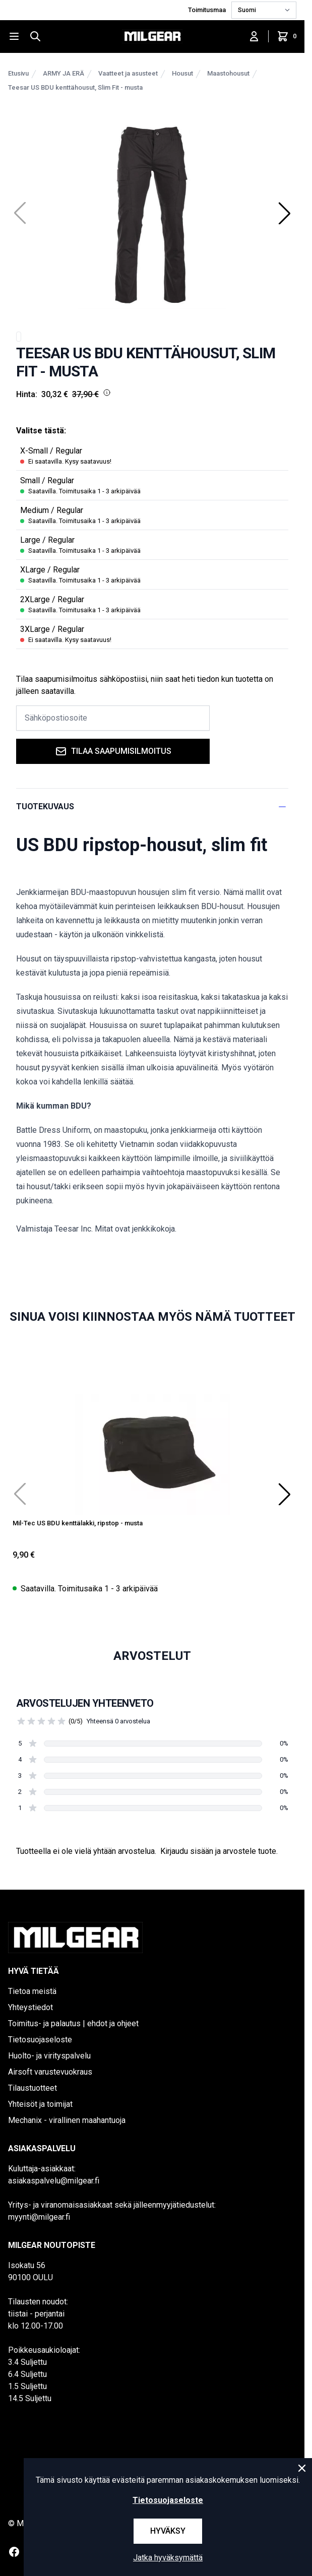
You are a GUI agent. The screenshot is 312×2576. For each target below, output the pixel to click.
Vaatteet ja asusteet (128, 73)
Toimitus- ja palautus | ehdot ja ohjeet (73, 2023)
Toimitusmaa (207, 10)
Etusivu (18, 73)
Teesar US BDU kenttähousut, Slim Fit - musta (75, 87)
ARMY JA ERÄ (63, 73)
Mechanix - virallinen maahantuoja (67, 2120)
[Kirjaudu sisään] (254, 36)
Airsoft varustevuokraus (50, 2072)
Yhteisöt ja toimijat (40, 2104)
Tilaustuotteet (32, 2088)
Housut (182, 73)
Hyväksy (167, 2531)
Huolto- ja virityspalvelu (49, 2055)
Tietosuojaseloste (40, 2039)
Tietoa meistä (32, 1991)
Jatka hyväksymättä (168, 2557)
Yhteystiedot (30, 2007)
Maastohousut (228, 73)
